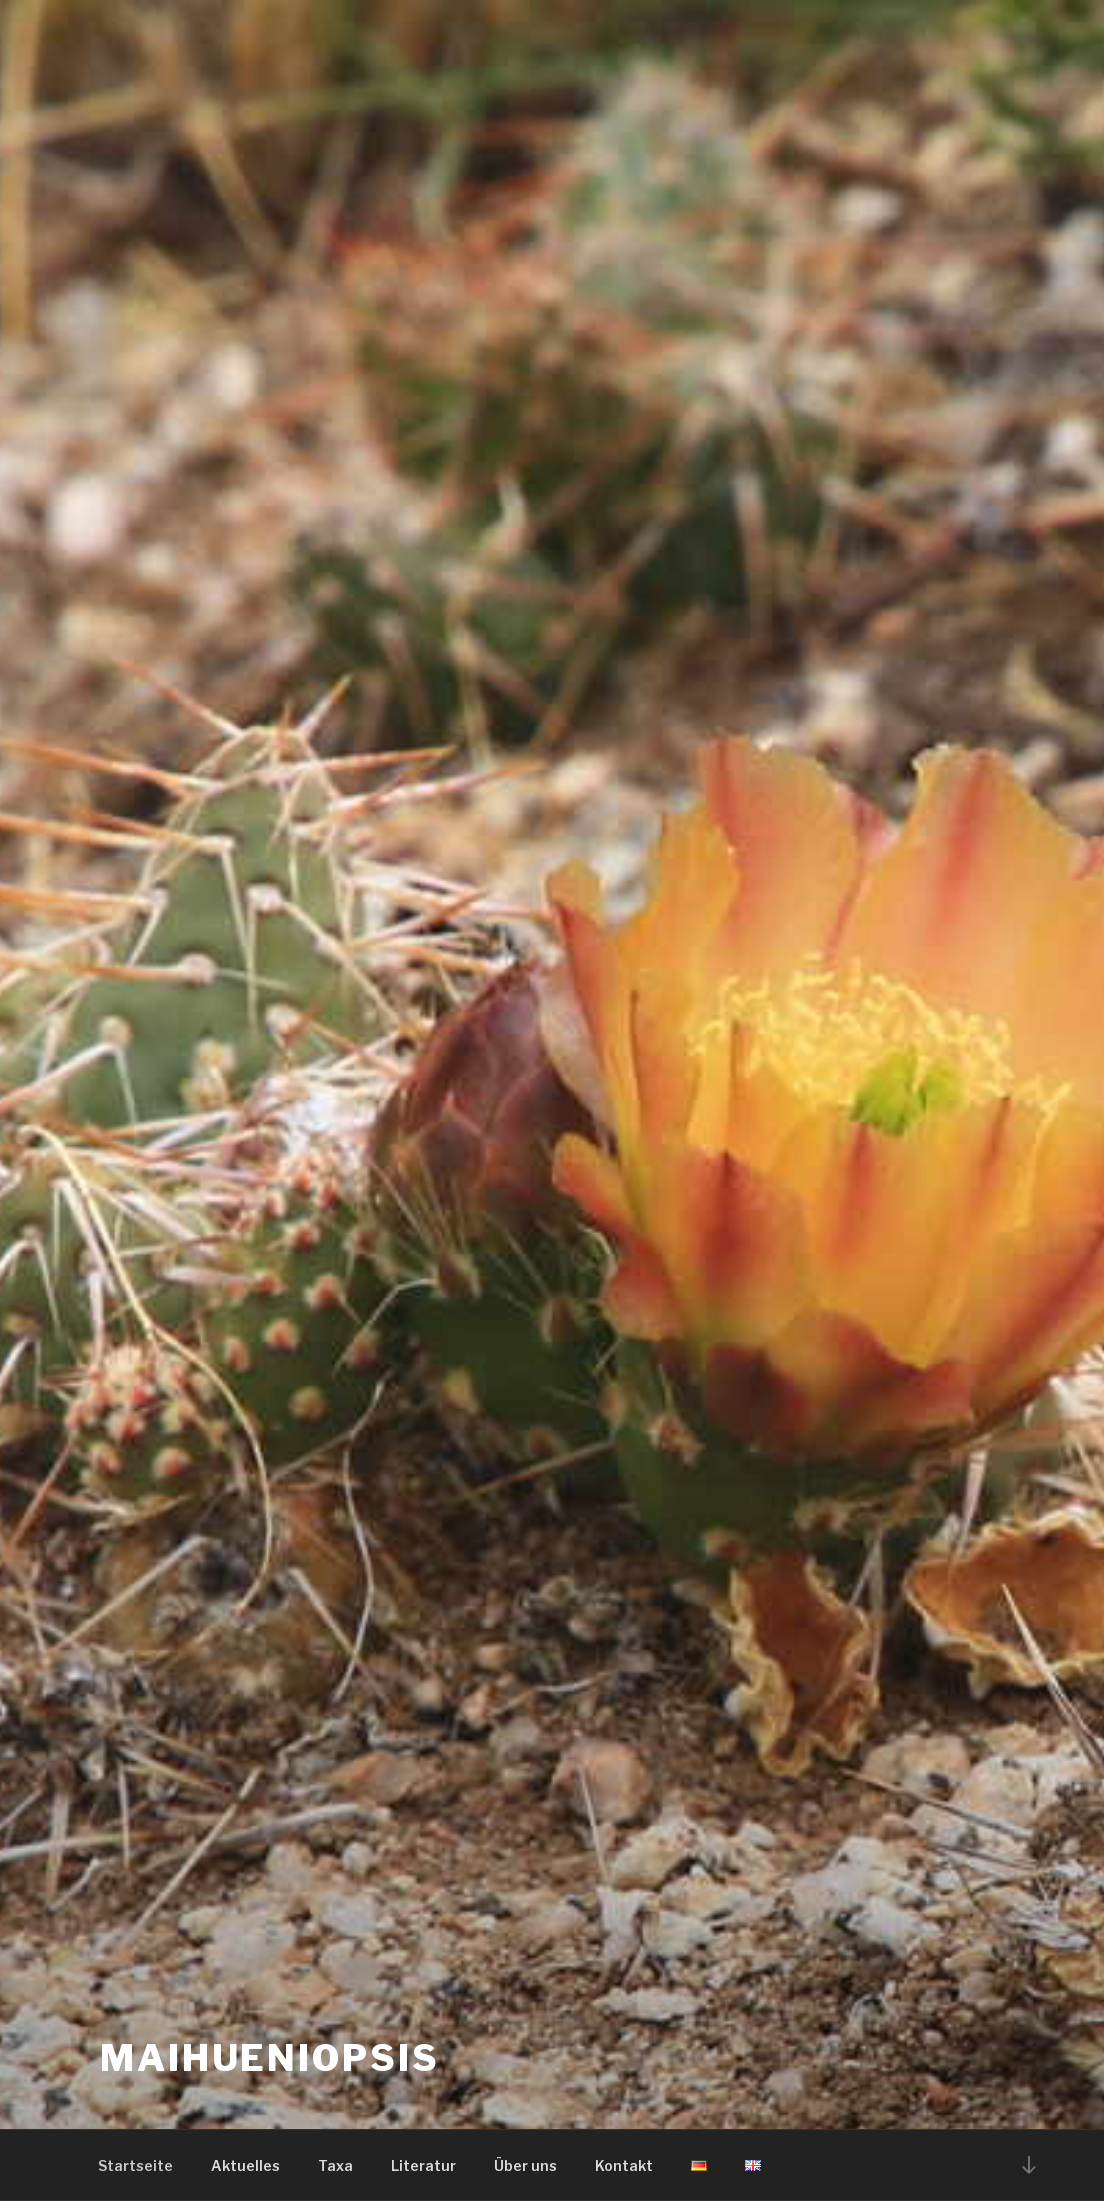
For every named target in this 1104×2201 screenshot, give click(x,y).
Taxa (335, 2165)
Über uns (525, 2165)
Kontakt (624, 2165)
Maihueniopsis (269, 2058)
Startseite (135, 2165)
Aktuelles (245, 2165)
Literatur (423, 2165)
